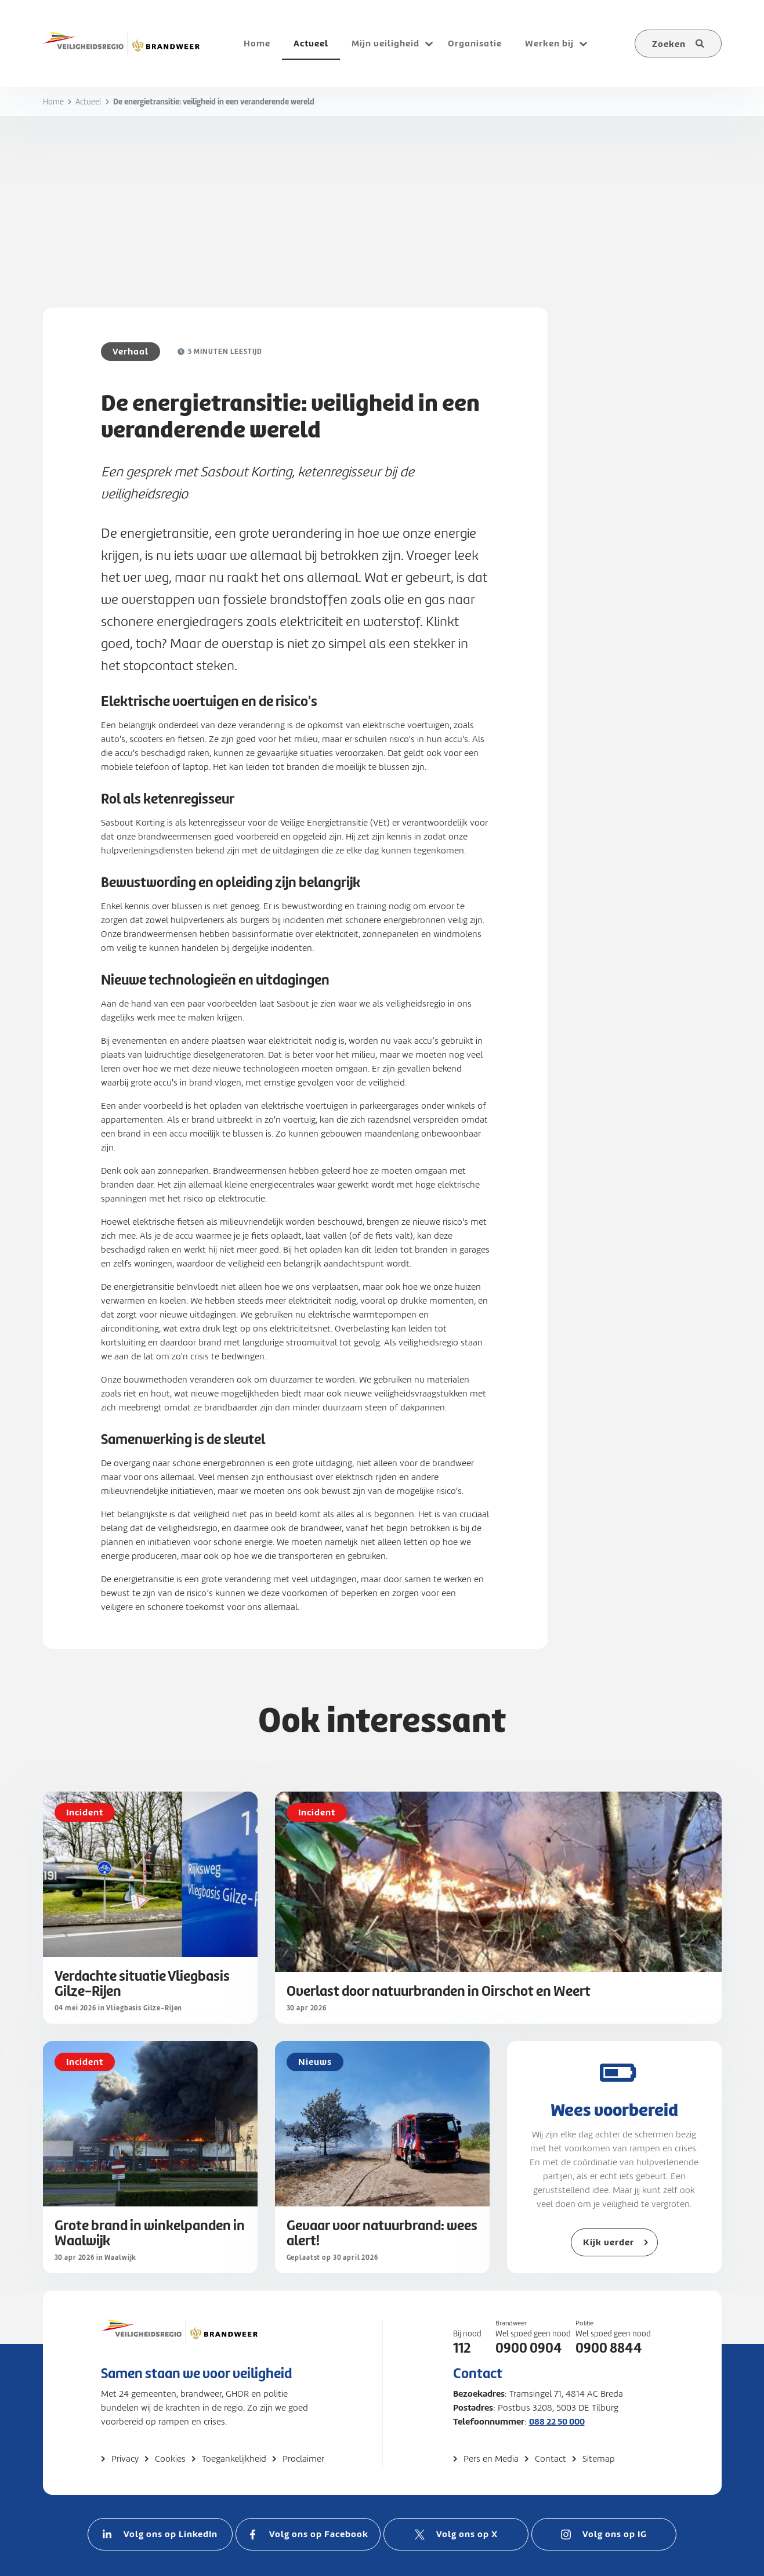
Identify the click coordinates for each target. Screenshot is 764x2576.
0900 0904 (528, 2348)
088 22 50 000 (557, 2421)
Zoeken (669, 44)
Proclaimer (303, 2459)
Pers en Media (491, 2459)
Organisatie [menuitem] (475, 43)
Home (53, 102)
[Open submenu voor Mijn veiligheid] (429, 43)
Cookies (170, 2459)
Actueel (88, 102)
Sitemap (598, 2459)
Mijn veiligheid (385, 43)
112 (461, 2348)
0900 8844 (608, 2348)
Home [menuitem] (257, 43)
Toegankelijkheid (234, 2459)
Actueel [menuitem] (311, 43)
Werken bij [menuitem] (549, 43)
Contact (550, 2459)
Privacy (125, 2459)
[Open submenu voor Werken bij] (584, 43)
